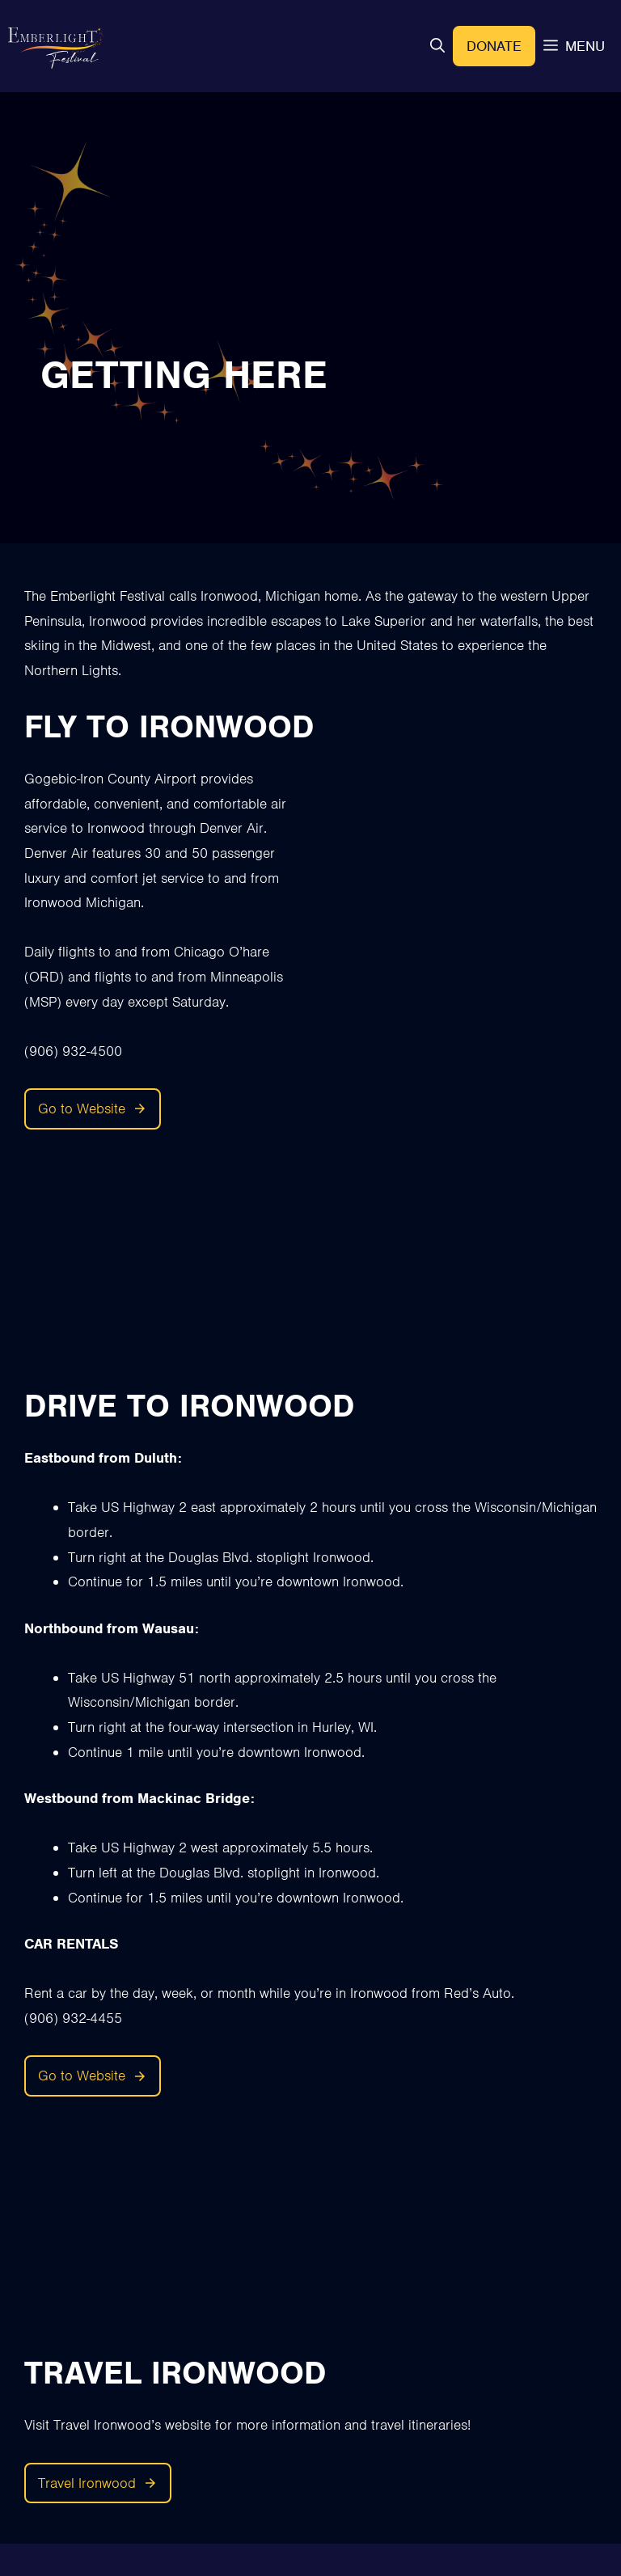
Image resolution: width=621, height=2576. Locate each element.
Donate (494, 46)
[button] (437, 46)
